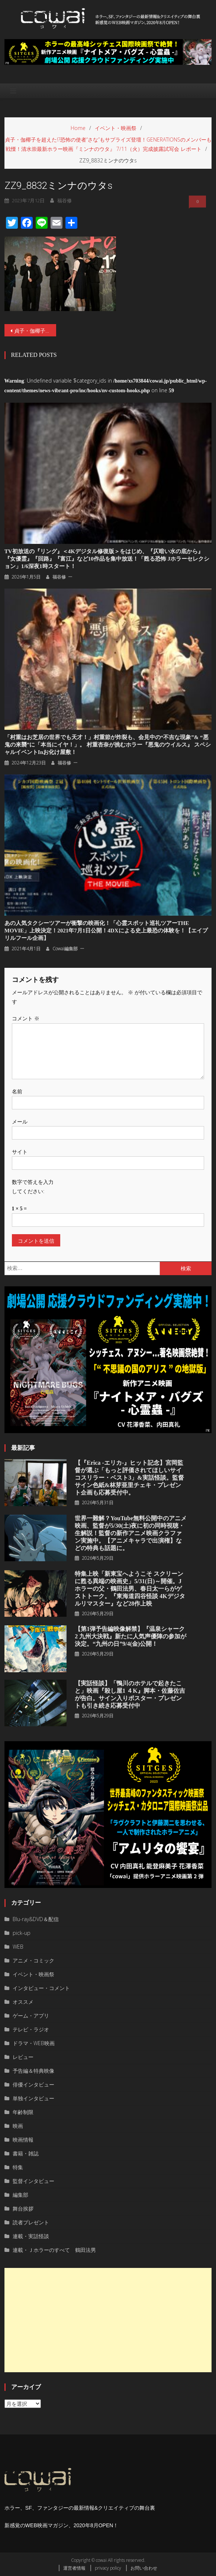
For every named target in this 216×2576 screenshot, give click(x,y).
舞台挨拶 (23, 2208)
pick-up (21, 1932)
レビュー (23, 2056)
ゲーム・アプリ (31, 2015)
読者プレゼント (31, 2222)
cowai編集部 (65, 948)
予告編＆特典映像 (33, 2070)
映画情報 (23, 2139)
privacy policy (108, 2568)
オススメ (23, 2001)
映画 (18, 2125)
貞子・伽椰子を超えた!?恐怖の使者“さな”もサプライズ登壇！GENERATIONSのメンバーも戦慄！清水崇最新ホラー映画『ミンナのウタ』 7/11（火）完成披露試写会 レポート (35, 330)
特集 (18, 2167)
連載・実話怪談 (31, 2236)
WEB (18, 1946)
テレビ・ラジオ (31, 2029)
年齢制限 (23, 2112)
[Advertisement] (108, 2320)
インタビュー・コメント (41, 1988)
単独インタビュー (33, 2098)
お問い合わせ (143, 2568)
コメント (25, 1018)
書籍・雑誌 (26, 2153)
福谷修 (59, 577)
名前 (17, 1091)
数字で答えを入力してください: (33, 1186)
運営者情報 (74, 2568)
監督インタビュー (33, 2180)
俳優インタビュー (33, 2084)
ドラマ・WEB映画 (34, 2043)
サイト (20, 1151)
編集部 (20, 2194)
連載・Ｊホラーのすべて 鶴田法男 (54, 2249)
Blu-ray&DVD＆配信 (36, 1919)
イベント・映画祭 (33, 1974)
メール (20, 1121)
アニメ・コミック (33, 1960)
